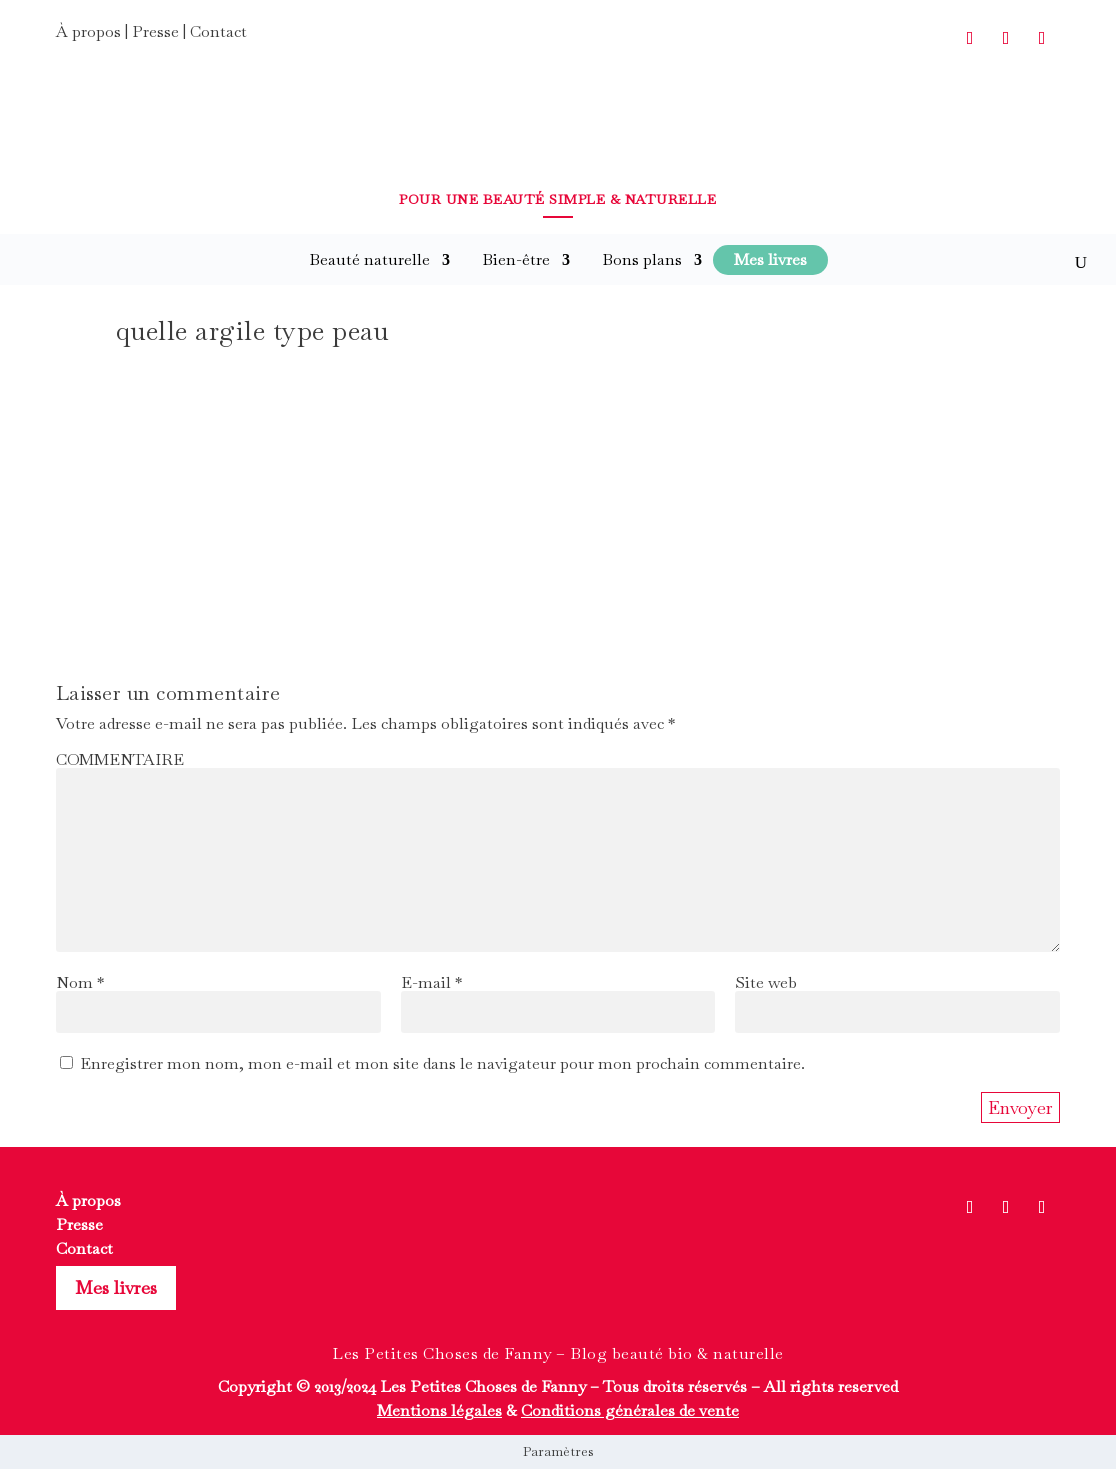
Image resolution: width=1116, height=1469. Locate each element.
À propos (88, 31)
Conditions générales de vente (630, 1410)
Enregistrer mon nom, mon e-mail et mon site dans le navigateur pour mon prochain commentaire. (442, 1063)
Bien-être (516, 259)
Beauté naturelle (369, 259)
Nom (80, 982)
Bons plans (642, 259)
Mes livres (116, 1287)
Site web (766, 982)
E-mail (431, 982)
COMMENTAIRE (120, 759)
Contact (218, 31)
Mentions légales (439, 1410)
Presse (155, 31)
